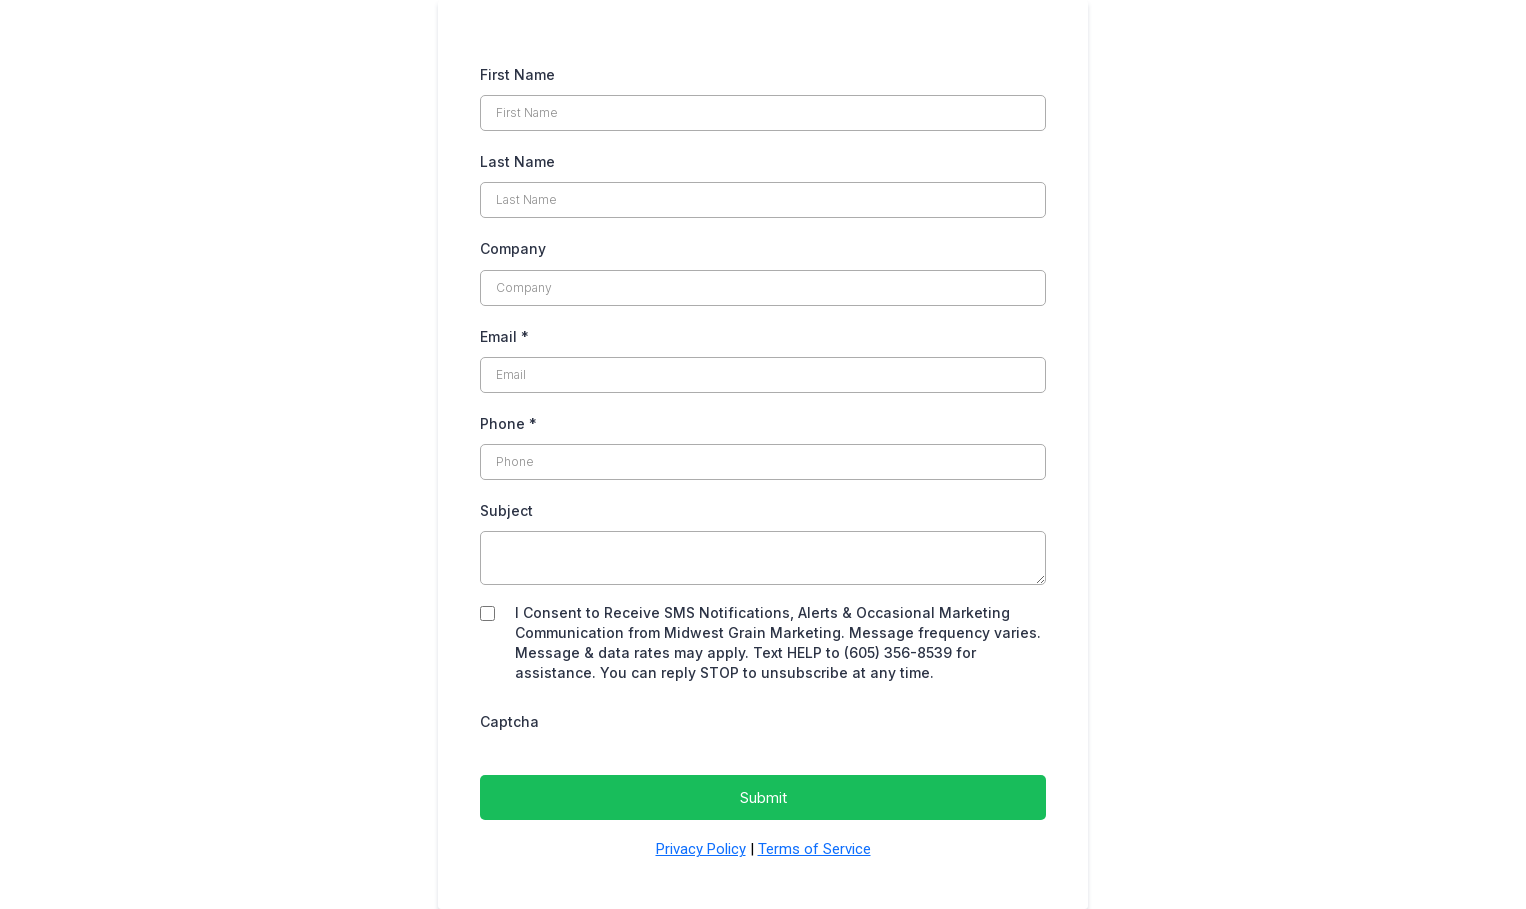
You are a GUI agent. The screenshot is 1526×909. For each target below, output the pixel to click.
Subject (506, 510)
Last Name (517, 161)
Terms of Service (814, 849)
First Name (517, 74)
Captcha (509, 721)
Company (513, 248)
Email (504, 336)
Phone (508, 423)
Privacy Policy (701, 849)
